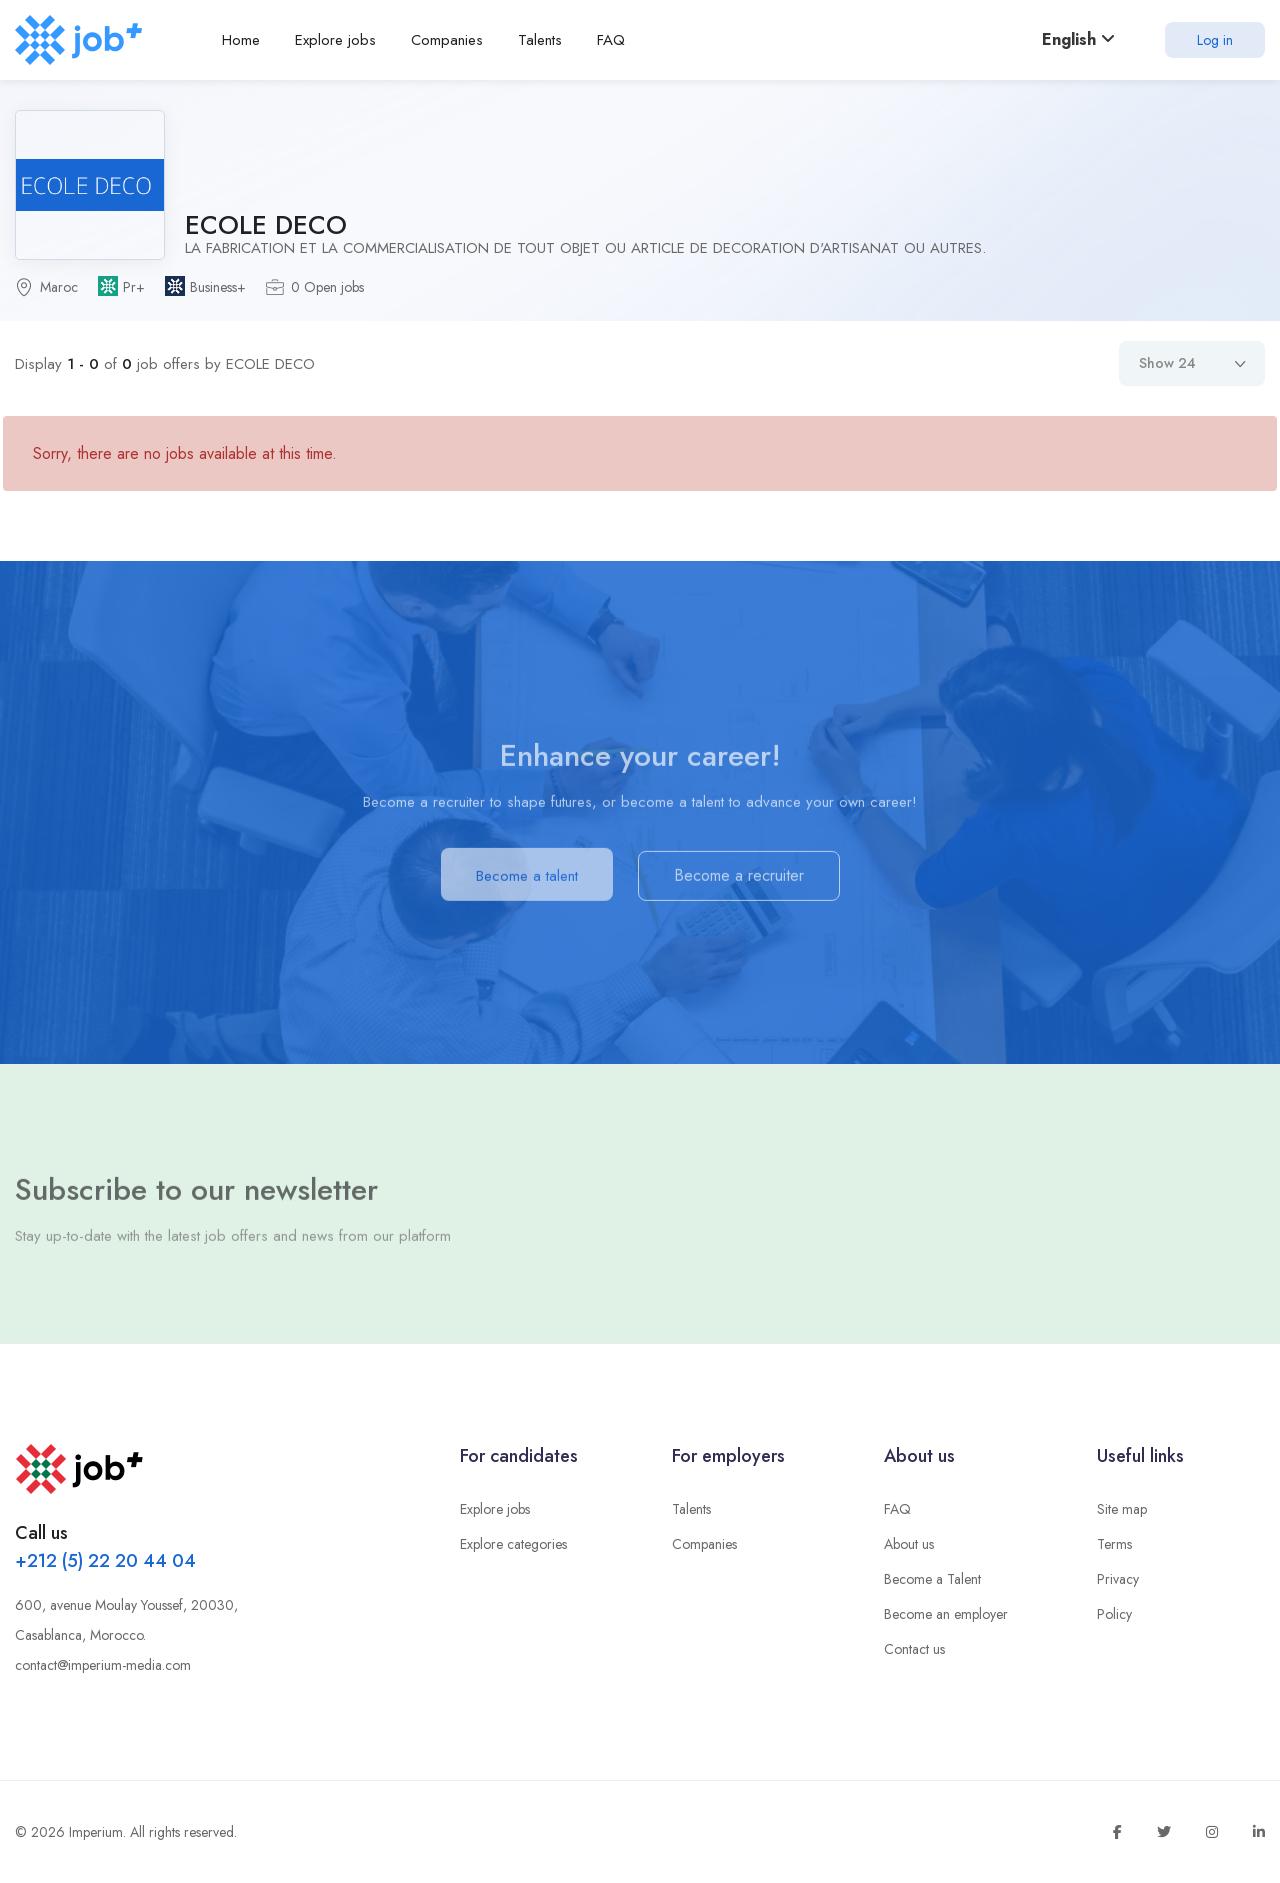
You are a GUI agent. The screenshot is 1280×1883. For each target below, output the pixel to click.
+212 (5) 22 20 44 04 (105, 1561)
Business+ (218, 287)
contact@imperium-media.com (103, 1665)
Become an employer (946, 1614)
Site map (1122, 1509)
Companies (704, 1544)
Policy (1114, 1614)
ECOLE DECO (266, 225)
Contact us (914, 1649)
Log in (1215, 40)
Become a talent (527, 882)
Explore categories (513, 1544)
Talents (691, 1509)
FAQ (897, 1509)
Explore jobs (495, 1509)
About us (909, 1544)
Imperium (96, 1832)
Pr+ (134, 287)
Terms (1114, 1544)
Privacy (1118, 1579)
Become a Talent (932, 1579)
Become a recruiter (739, 881)
